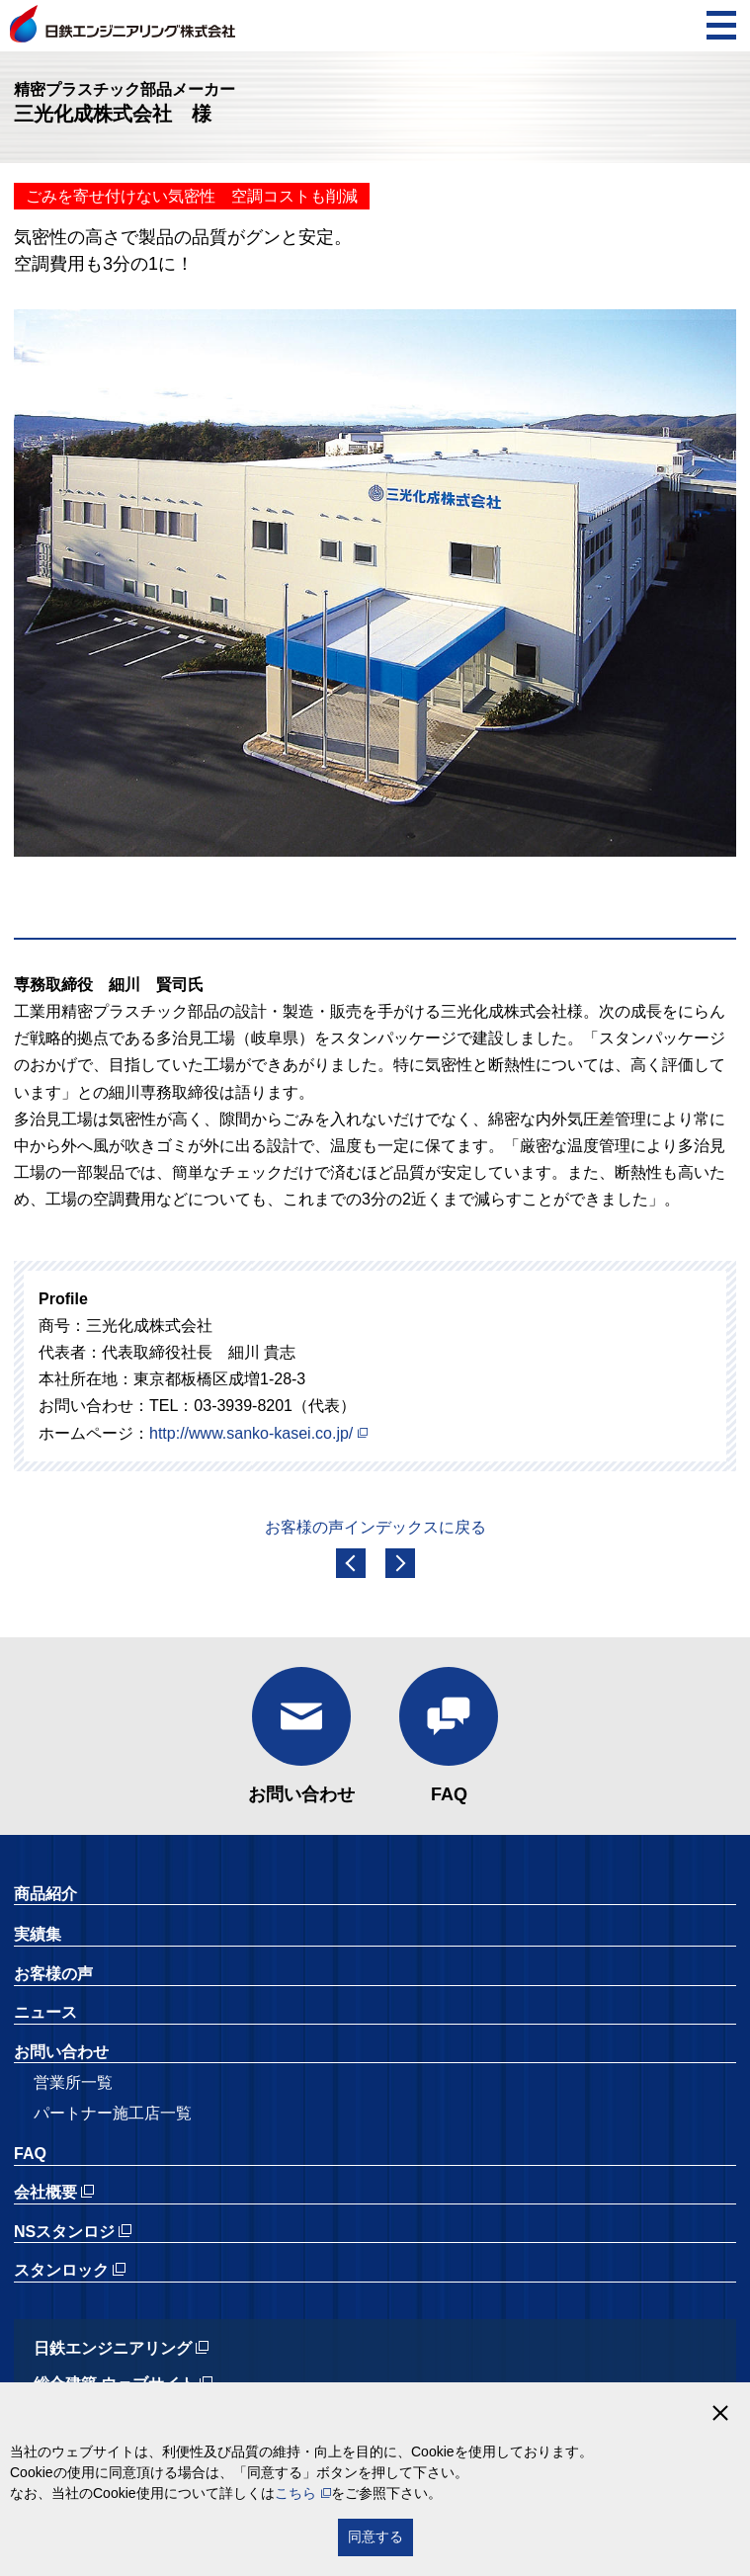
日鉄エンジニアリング (113, 2348)
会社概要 (45, 2192)
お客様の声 (53, 1973)
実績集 (37, 1934)
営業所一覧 (73, 2082)
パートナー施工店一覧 (113, 2113)
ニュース (45, 2012)
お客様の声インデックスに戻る (375, 1527)
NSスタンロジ (64, 2231)
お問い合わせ (301, 1794)
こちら (295, 2493)
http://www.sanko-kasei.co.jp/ (251, 1433)
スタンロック (61, 2270)
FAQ (449, 1794)
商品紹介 (45, 1893)
